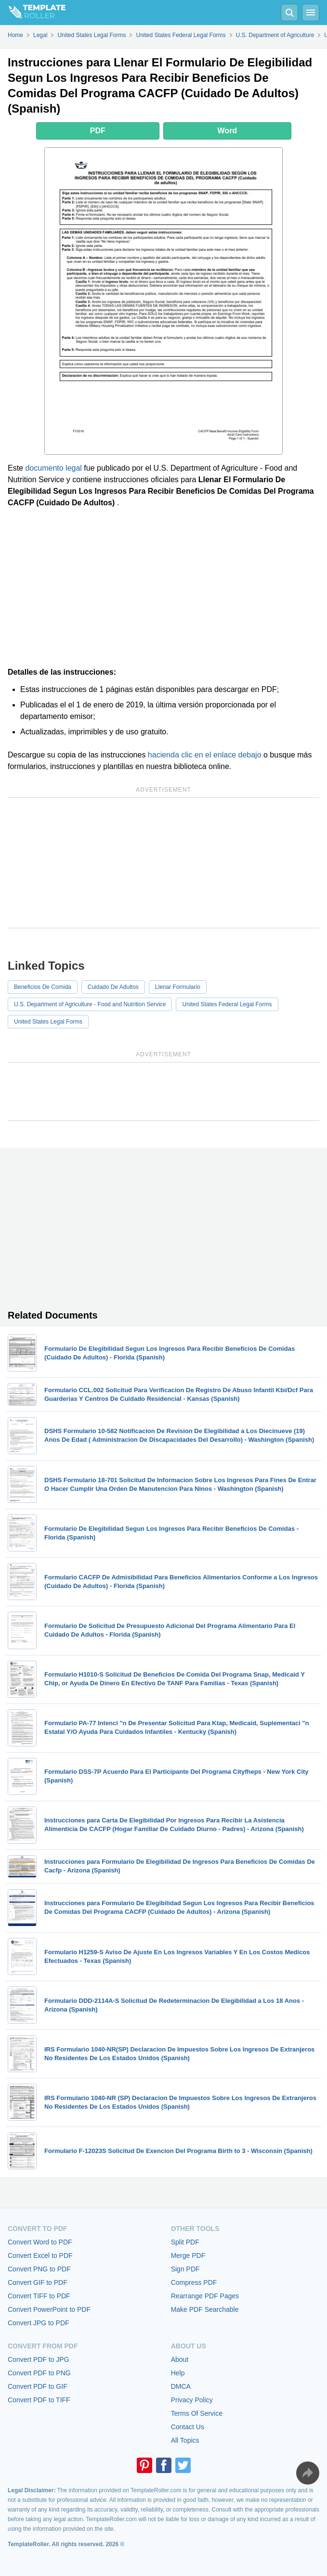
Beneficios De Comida (42, 987)
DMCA (181, 2386)
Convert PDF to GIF (37, 2386)
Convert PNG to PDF (39, 2269)
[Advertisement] (163, 587)
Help (178, 2373)
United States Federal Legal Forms (227, 1004)
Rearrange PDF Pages (205, 2296)
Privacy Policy (192, 2400)
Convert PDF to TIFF (39, 2400)
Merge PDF (188, 2255)
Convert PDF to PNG (39, 2373)
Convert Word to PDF (40, 2242)
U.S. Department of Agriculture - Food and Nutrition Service (90, 1004)
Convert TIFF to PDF (39, 2296)
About (180, 2359)
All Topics (185, 2440)
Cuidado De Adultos (113, 987)
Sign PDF (185, 2269)
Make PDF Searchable (205, 2309)
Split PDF (185, 2242)
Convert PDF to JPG (38, 2359)
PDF (97, 131)
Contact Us (187, 2427)
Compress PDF (194, 2282)
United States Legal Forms (48, 1021)
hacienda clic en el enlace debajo (205, 755)
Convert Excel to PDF (40, 2255)
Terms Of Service (196, 2413)
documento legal (53, 468)
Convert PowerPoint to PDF (49, 2309)
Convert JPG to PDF (38, 2323)
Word (227, 131)
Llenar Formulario (177, 987)
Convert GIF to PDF (37, 2282)
